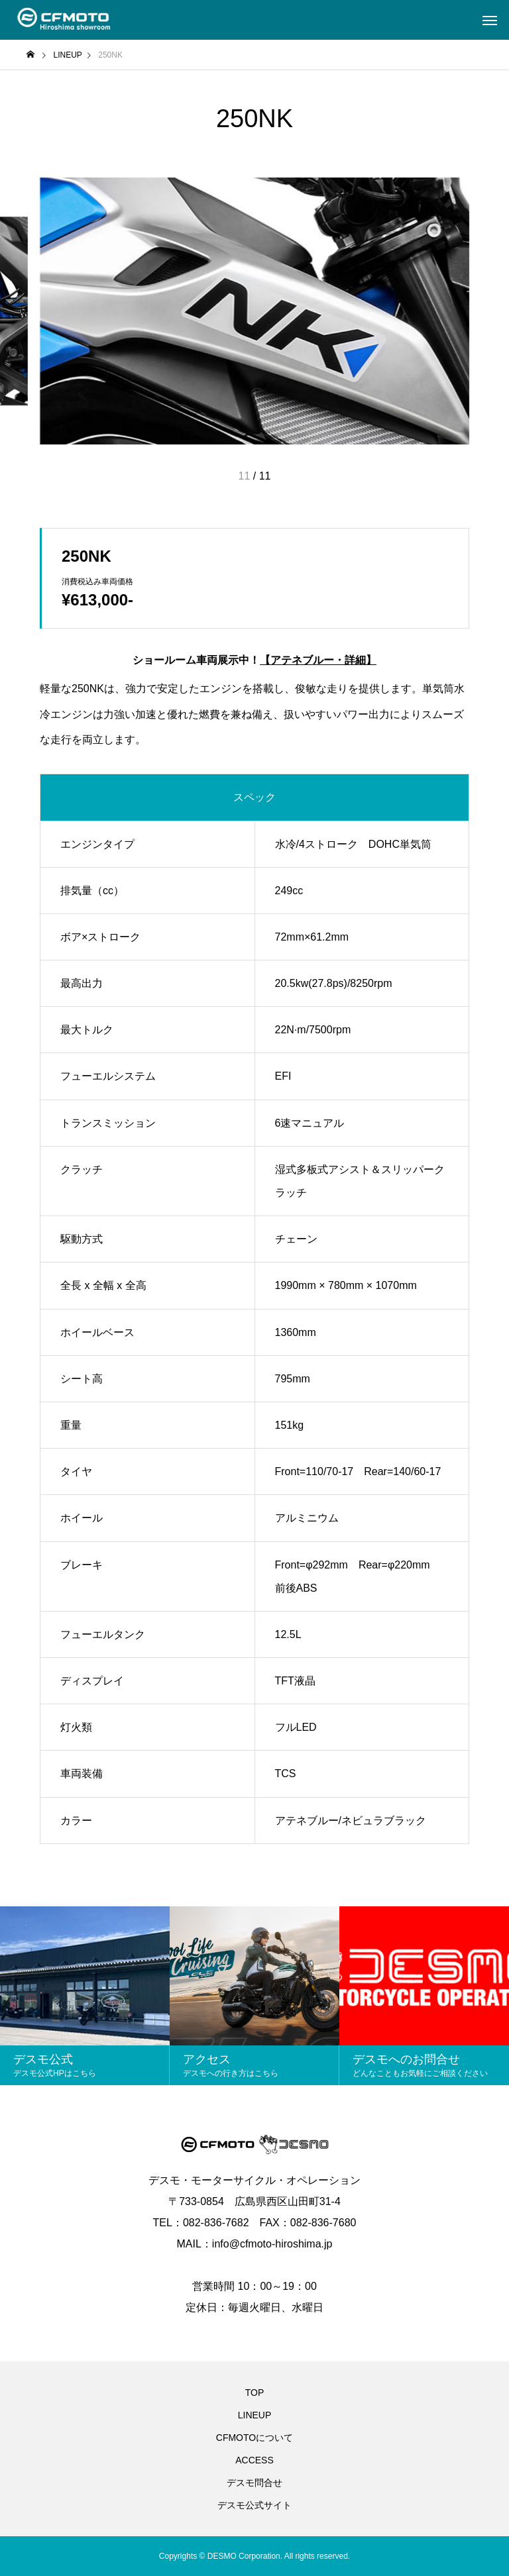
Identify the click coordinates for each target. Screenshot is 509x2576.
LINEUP (255, 2415)
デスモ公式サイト (254, 2505)
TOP (254, 2392)
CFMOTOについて (254, 2437)
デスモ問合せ (254, 2482)
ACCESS (254, 2460)
